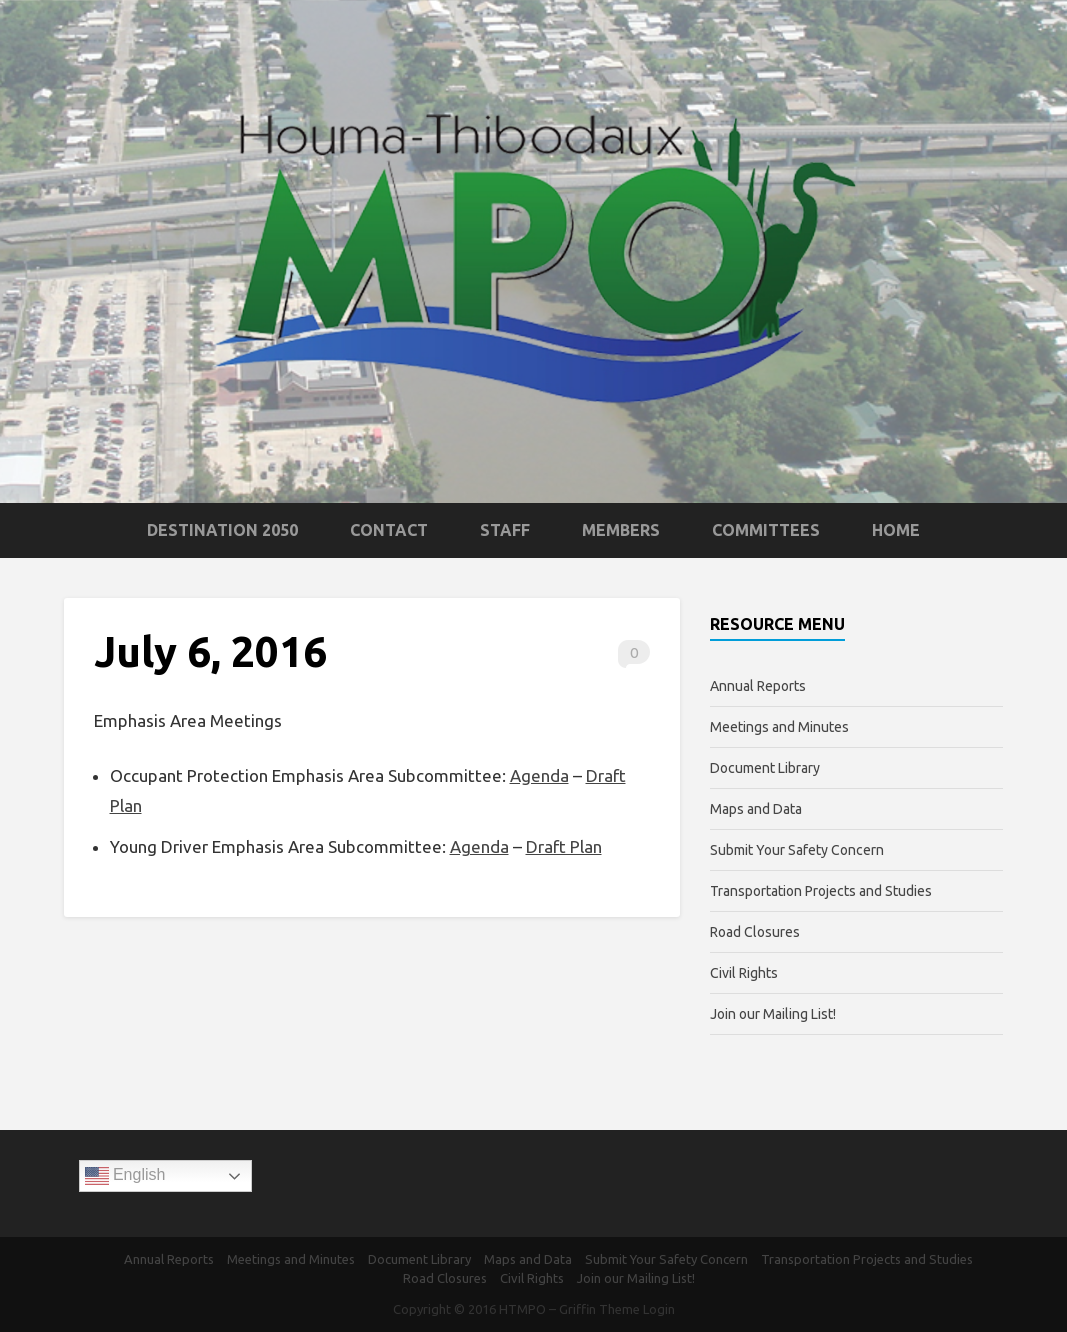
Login (659, 1309)
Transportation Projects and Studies (821, 891)
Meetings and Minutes (779, 727)
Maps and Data (756, 809)
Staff (505, 530)
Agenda (539, 775)
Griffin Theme (599, 1309)
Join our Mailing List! (773, 1014)
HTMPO (522, 1309)
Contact (389, 530)
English (125, 1176)
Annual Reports (758, 686)
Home (896, 530)
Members (621, 530)
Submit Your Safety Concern (797, 850)
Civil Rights (744, 973)
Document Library (765, 768)
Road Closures (755, 932)
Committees (766, 530)
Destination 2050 (222, 530)
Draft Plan (564, 846)
